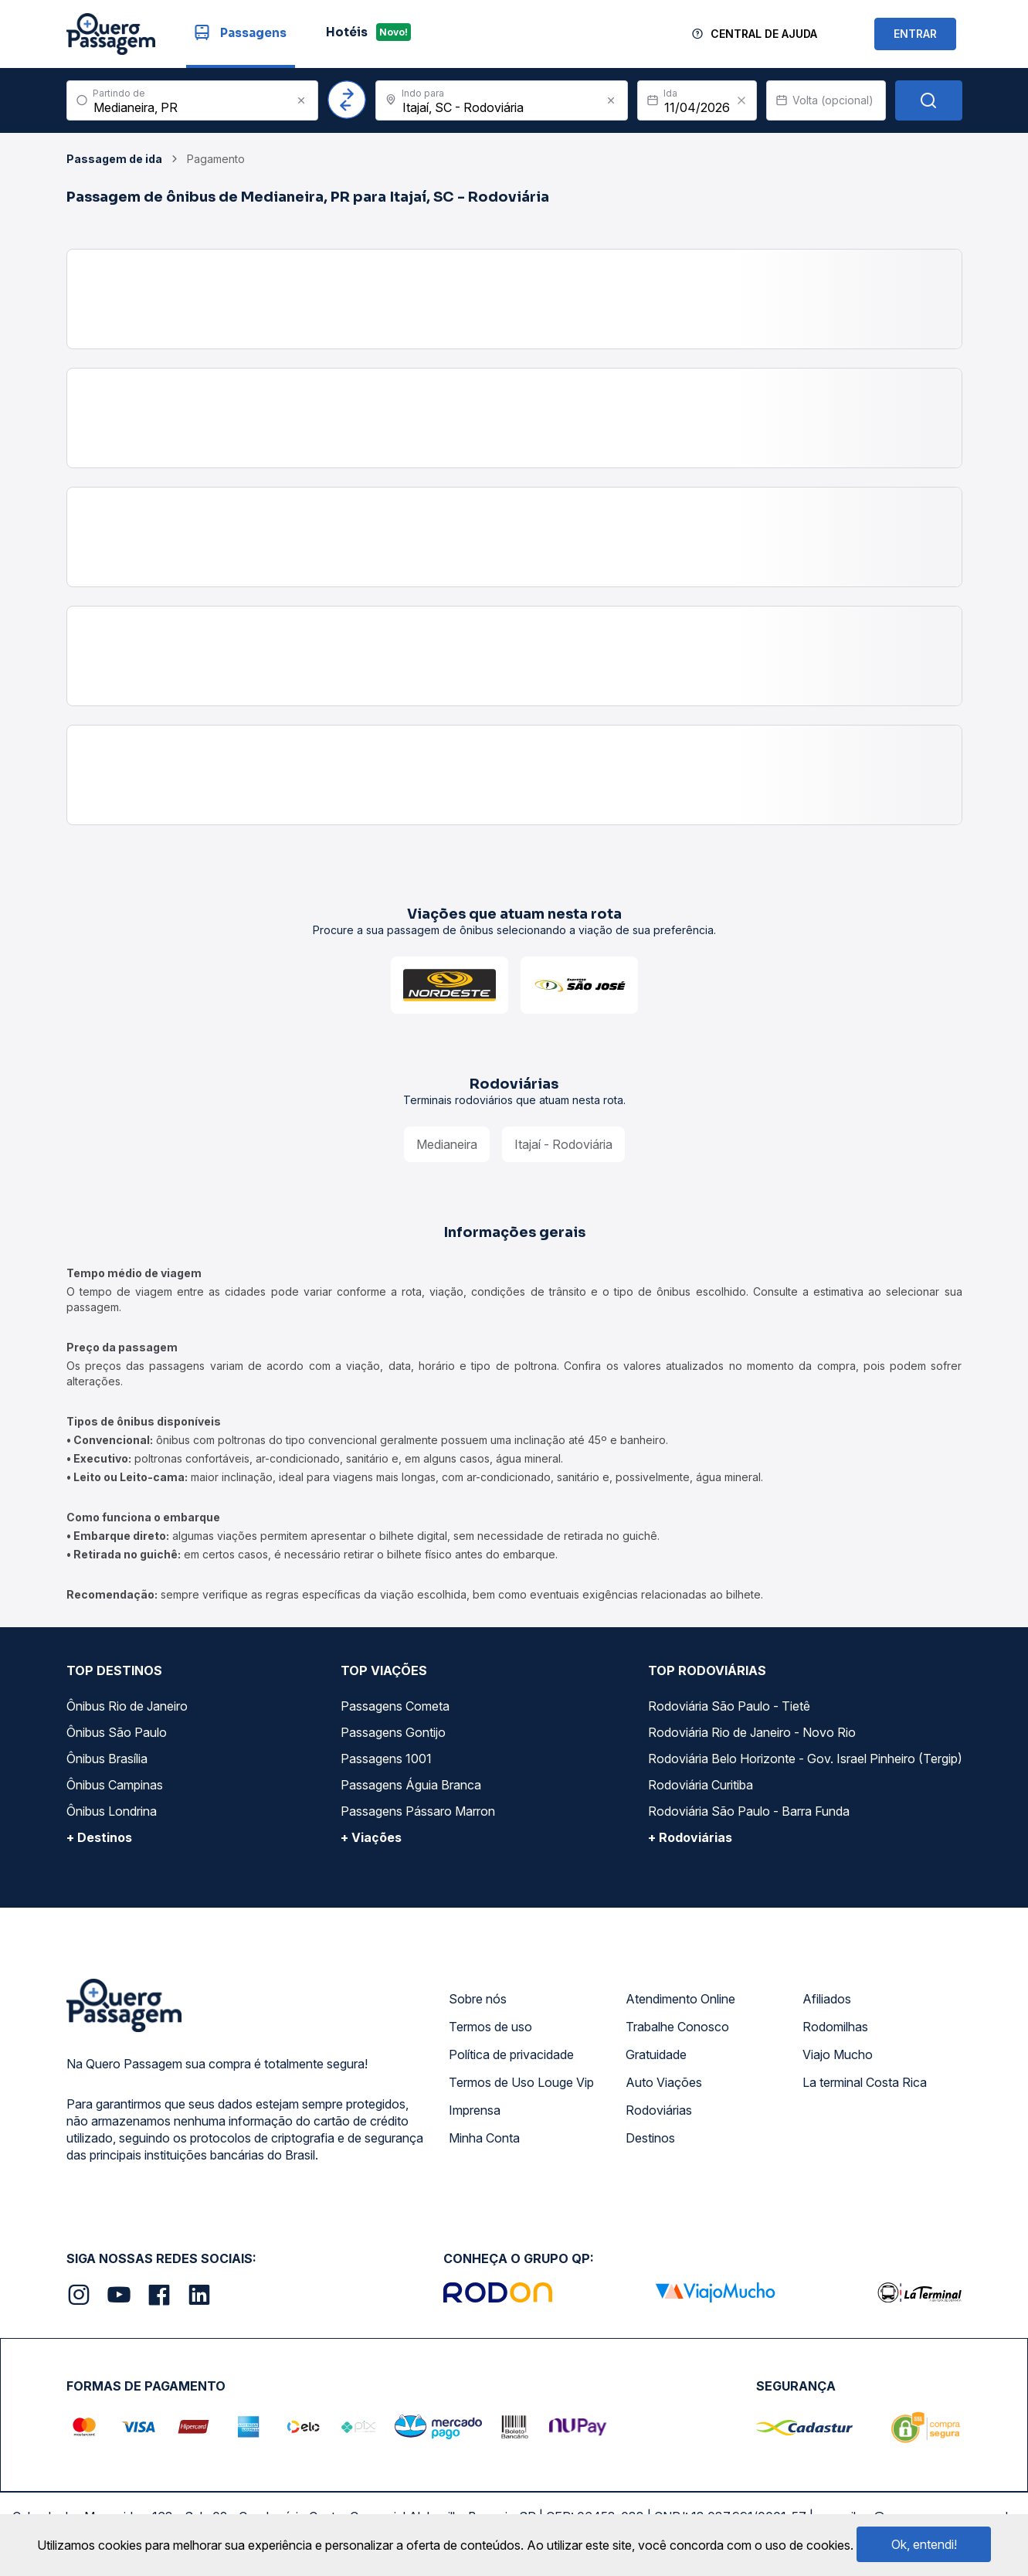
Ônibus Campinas (114, 1785)
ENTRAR (915, 33)
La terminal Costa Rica (864, 2082)
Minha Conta (484, 2138)
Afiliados (826, 1999)
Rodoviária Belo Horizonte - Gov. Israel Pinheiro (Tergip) (805, 1758)
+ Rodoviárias (690, 1837)
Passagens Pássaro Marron (418, 1811)
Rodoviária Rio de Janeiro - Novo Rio (752, 1732)
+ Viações (371, 1837)
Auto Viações (664, 2082)
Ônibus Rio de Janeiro (127, 1706)
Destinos (650, 2138)
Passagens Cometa (395, 1706)
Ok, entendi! (924, 2544)
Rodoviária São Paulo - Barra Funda (749, 1811)
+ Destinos (99, 1837)
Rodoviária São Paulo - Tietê (729, 1706)
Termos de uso (490, 2026)
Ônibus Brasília (107, 1758)
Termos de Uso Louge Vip (521, 2082)
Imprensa (474, 2110)
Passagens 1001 (386, 1758)
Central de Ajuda (764, 33)
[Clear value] (741, 100)
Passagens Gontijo (393, 1732)
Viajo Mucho (837, 2054)
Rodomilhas (835, 2026)
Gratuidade (656, 2054)
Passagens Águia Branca (411, 1785)
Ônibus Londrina (111, 1811)
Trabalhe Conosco (677, 2026)
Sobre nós (478, 1999)
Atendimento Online (680, 1999)
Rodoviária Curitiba (700, 1785)
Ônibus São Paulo (116, 1732)
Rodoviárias (659, 2110)
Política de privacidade (511, 2054)
